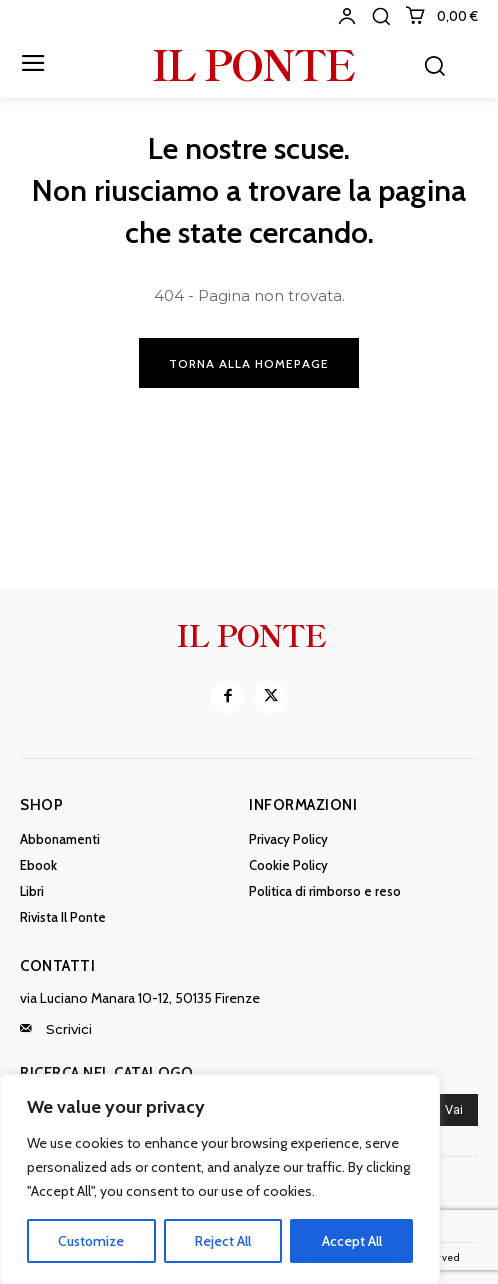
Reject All (223, 1241)
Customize (91, 1241)
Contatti (57, 966)
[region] (220, 1179)
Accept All (352, 1241)
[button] (381, 16)
